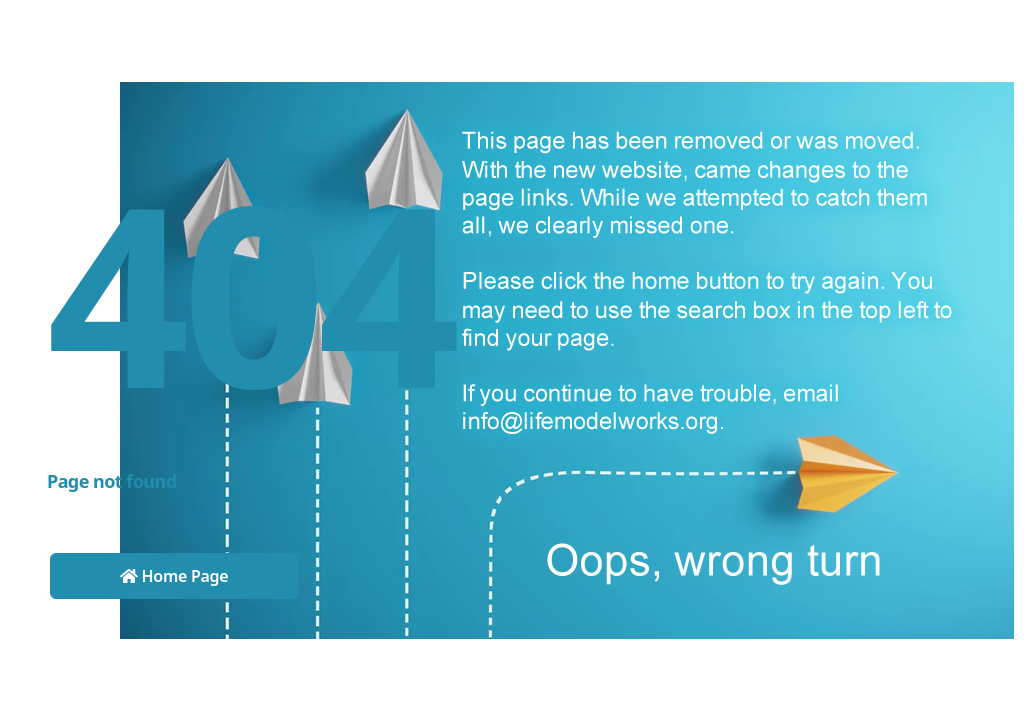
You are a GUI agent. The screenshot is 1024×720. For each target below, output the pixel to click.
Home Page (174, 576)
